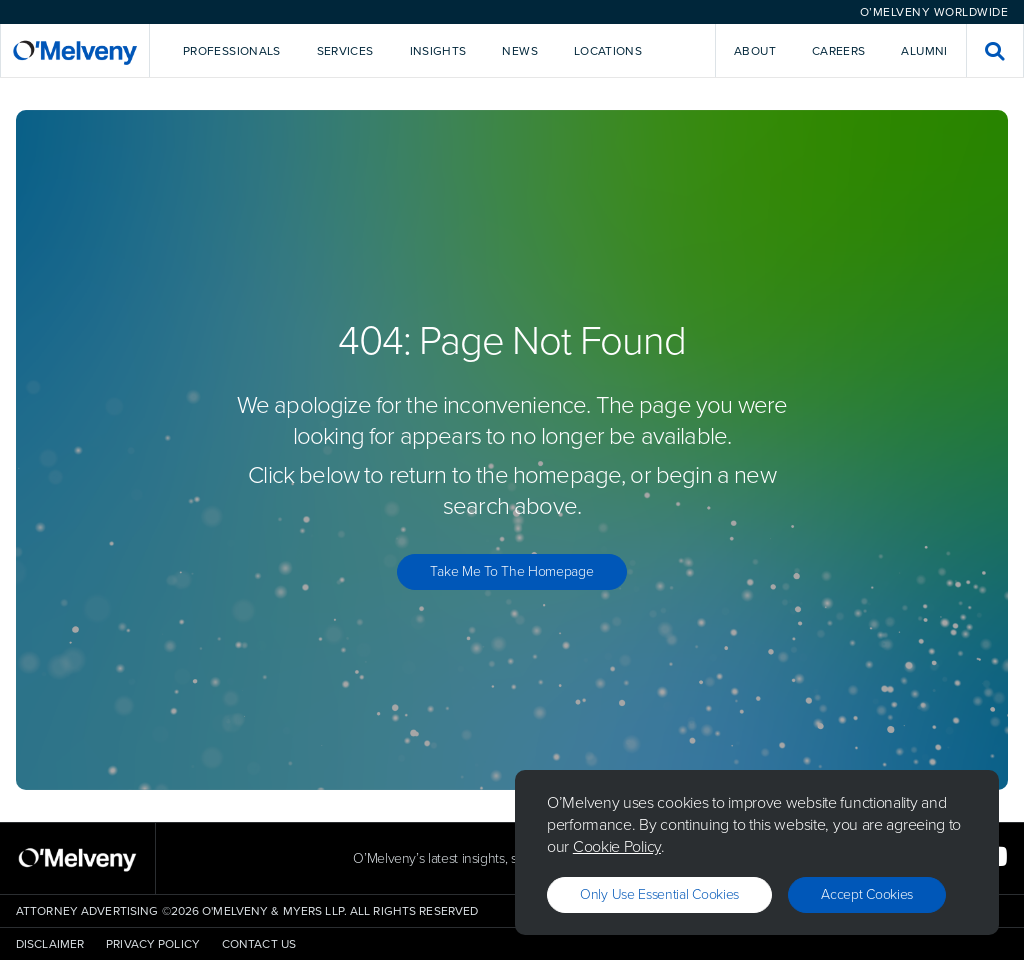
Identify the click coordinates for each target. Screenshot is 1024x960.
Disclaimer (50, 944)
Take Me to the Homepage (511, 571)
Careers (839, 51)
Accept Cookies (867, 894)
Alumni (924, 51)
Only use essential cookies (659, 894)
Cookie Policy (617, 846)
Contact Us (259, 944)
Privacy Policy (153, 944)
